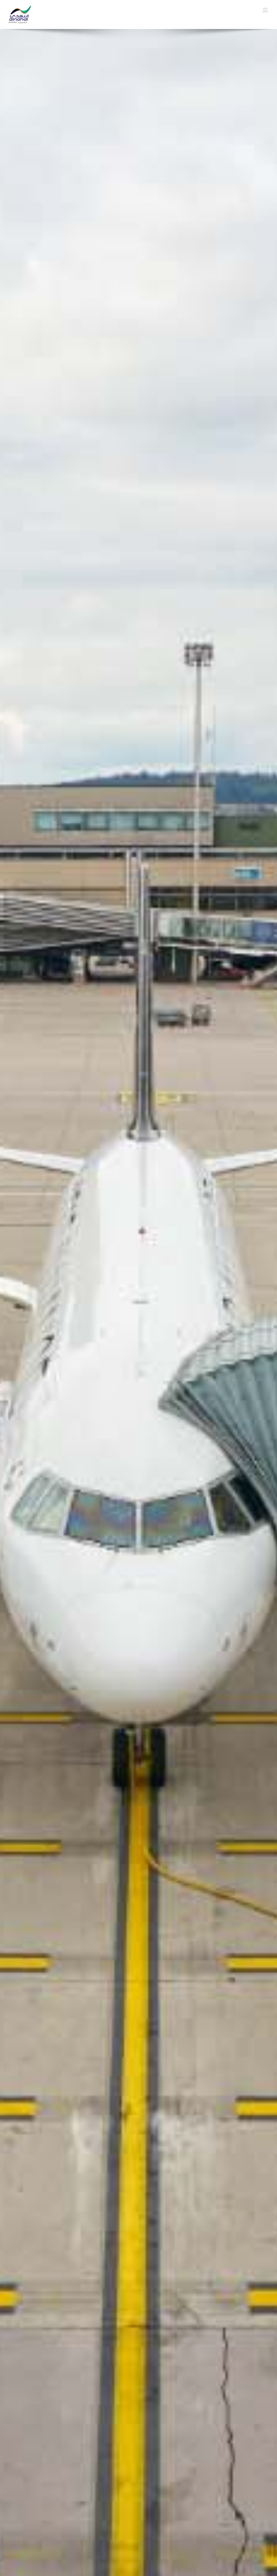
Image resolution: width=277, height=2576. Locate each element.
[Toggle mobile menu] (266, 10)
